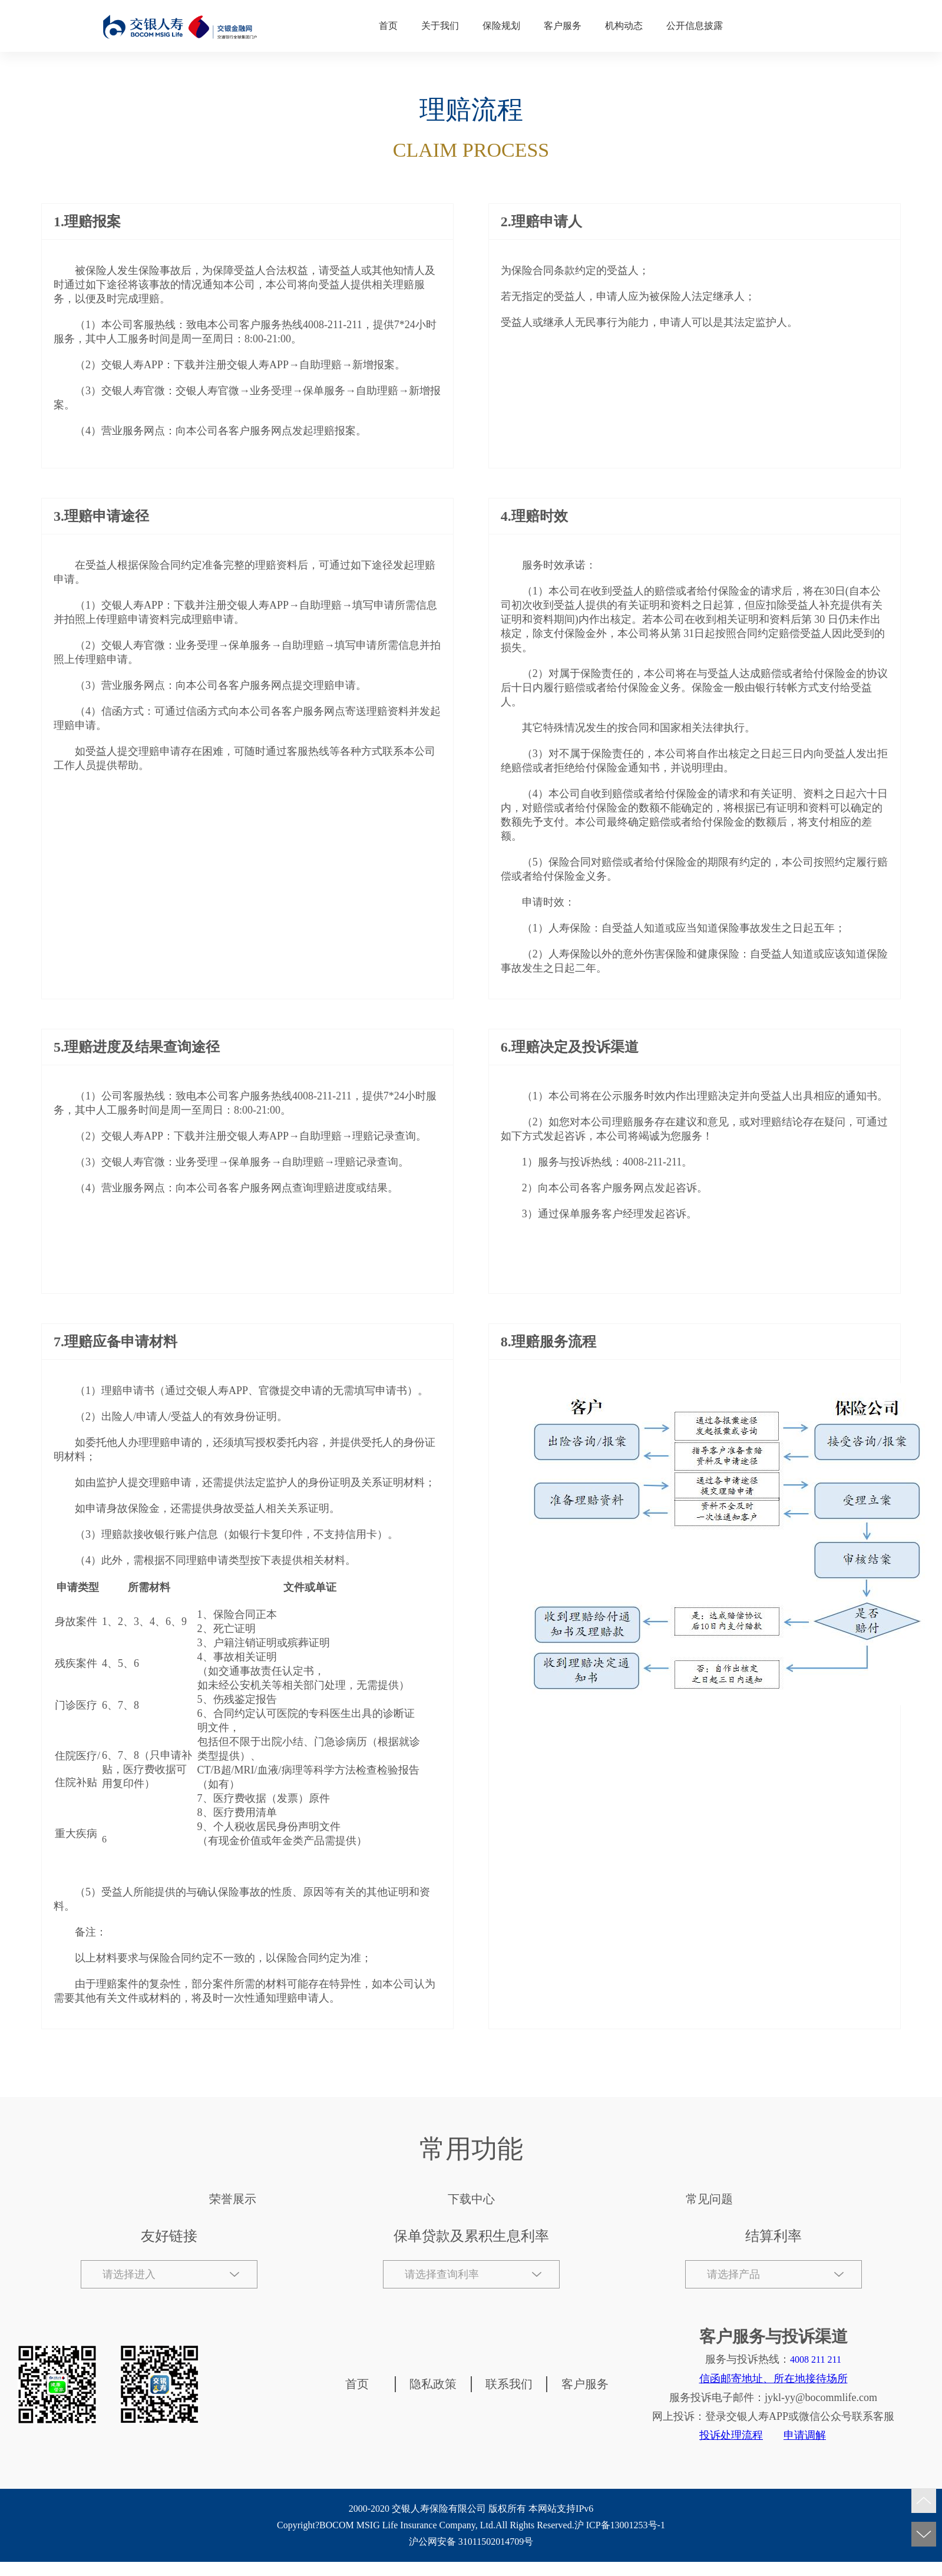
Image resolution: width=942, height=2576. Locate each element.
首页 (388, 26)
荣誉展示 (232, 2198)
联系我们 (509, 2383)
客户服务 (562, 26)
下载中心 (471, 2198)
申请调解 (805, 2435)
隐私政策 (433, 2383)
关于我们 (440, 26)
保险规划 (501, 26)
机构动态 (624, 26)
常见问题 (709, 2198)
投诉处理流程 (731, 2435)
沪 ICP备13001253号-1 (619, 2525)
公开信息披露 (694, 26)
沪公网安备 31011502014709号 (471, 2542)
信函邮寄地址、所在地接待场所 (773, 2379)
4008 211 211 (815, 2359)
